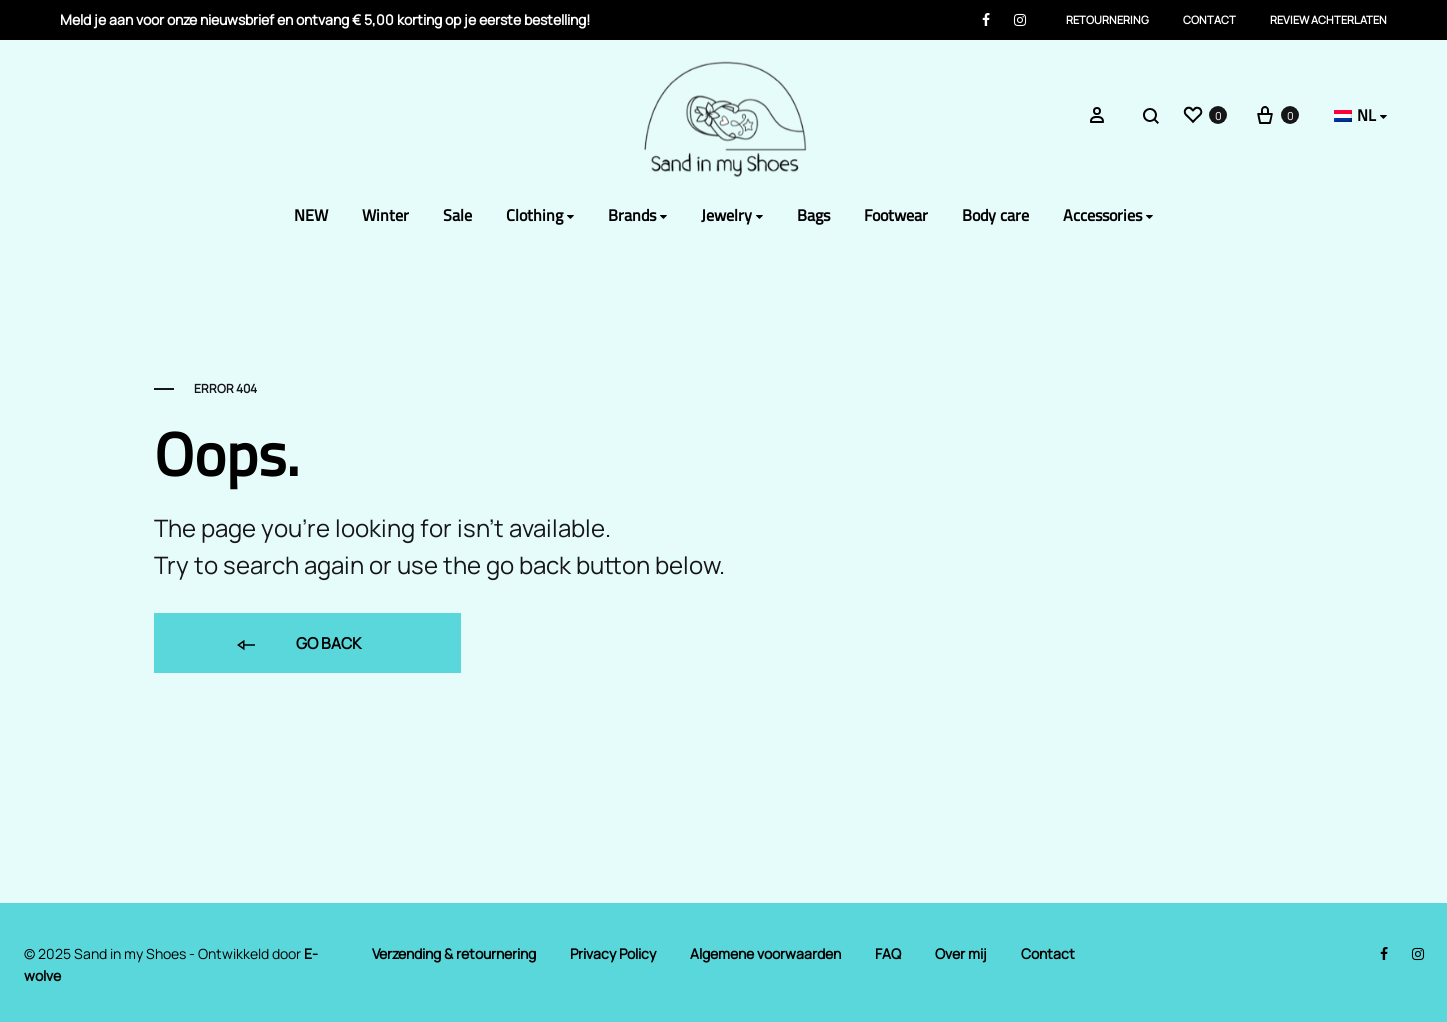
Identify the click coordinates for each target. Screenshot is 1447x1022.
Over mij (961, 953)
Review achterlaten (1328, 19)
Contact (1209, 19)
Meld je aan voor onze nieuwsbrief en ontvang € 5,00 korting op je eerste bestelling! (325, 19)
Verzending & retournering (454, 953)
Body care (995, 215)
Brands (637, 215)
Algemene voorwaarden (765, 953)
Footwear (896, 215)
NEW (311, 215)
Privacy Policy (613, 953)
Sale (457, 215)
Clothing (540, 215)
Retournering (1107, 19)
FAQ (888, 953)
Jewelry (732, 215)
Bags (813, 215)
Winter (385, 215)
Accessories (1108, 215)
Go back (297, 644)
